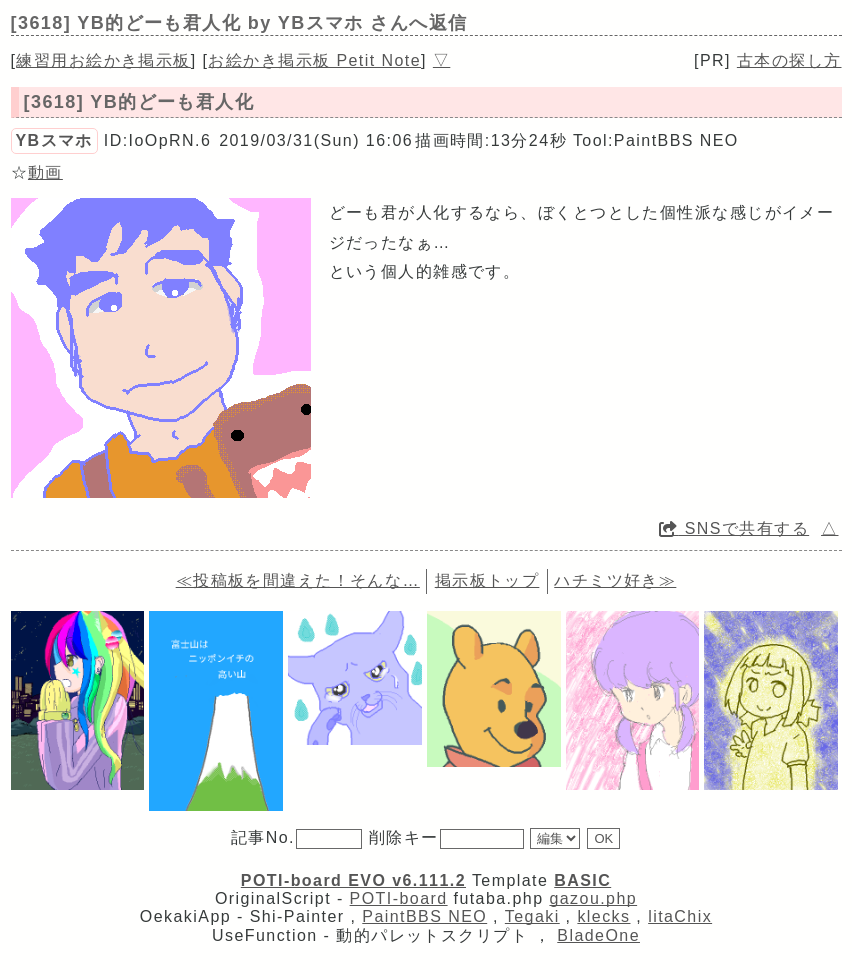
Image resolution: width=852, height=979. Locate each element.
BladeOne (598, 935)
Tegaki (532, 916)
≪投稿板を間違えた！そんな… (298, 580)
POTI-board (399, 898)
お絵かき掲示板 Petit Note (314, 60)
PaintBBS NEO (424, 916)
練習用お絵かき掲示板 (103, 60)
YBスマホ (54, 140)
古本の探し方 (789, 60)
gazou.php (593, 898)
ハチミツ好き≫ (615, 580)
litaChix (680, 916)
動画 (45, 172)
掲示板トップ (487, 580)
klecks (603, 916)
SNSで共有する (734, 528)
